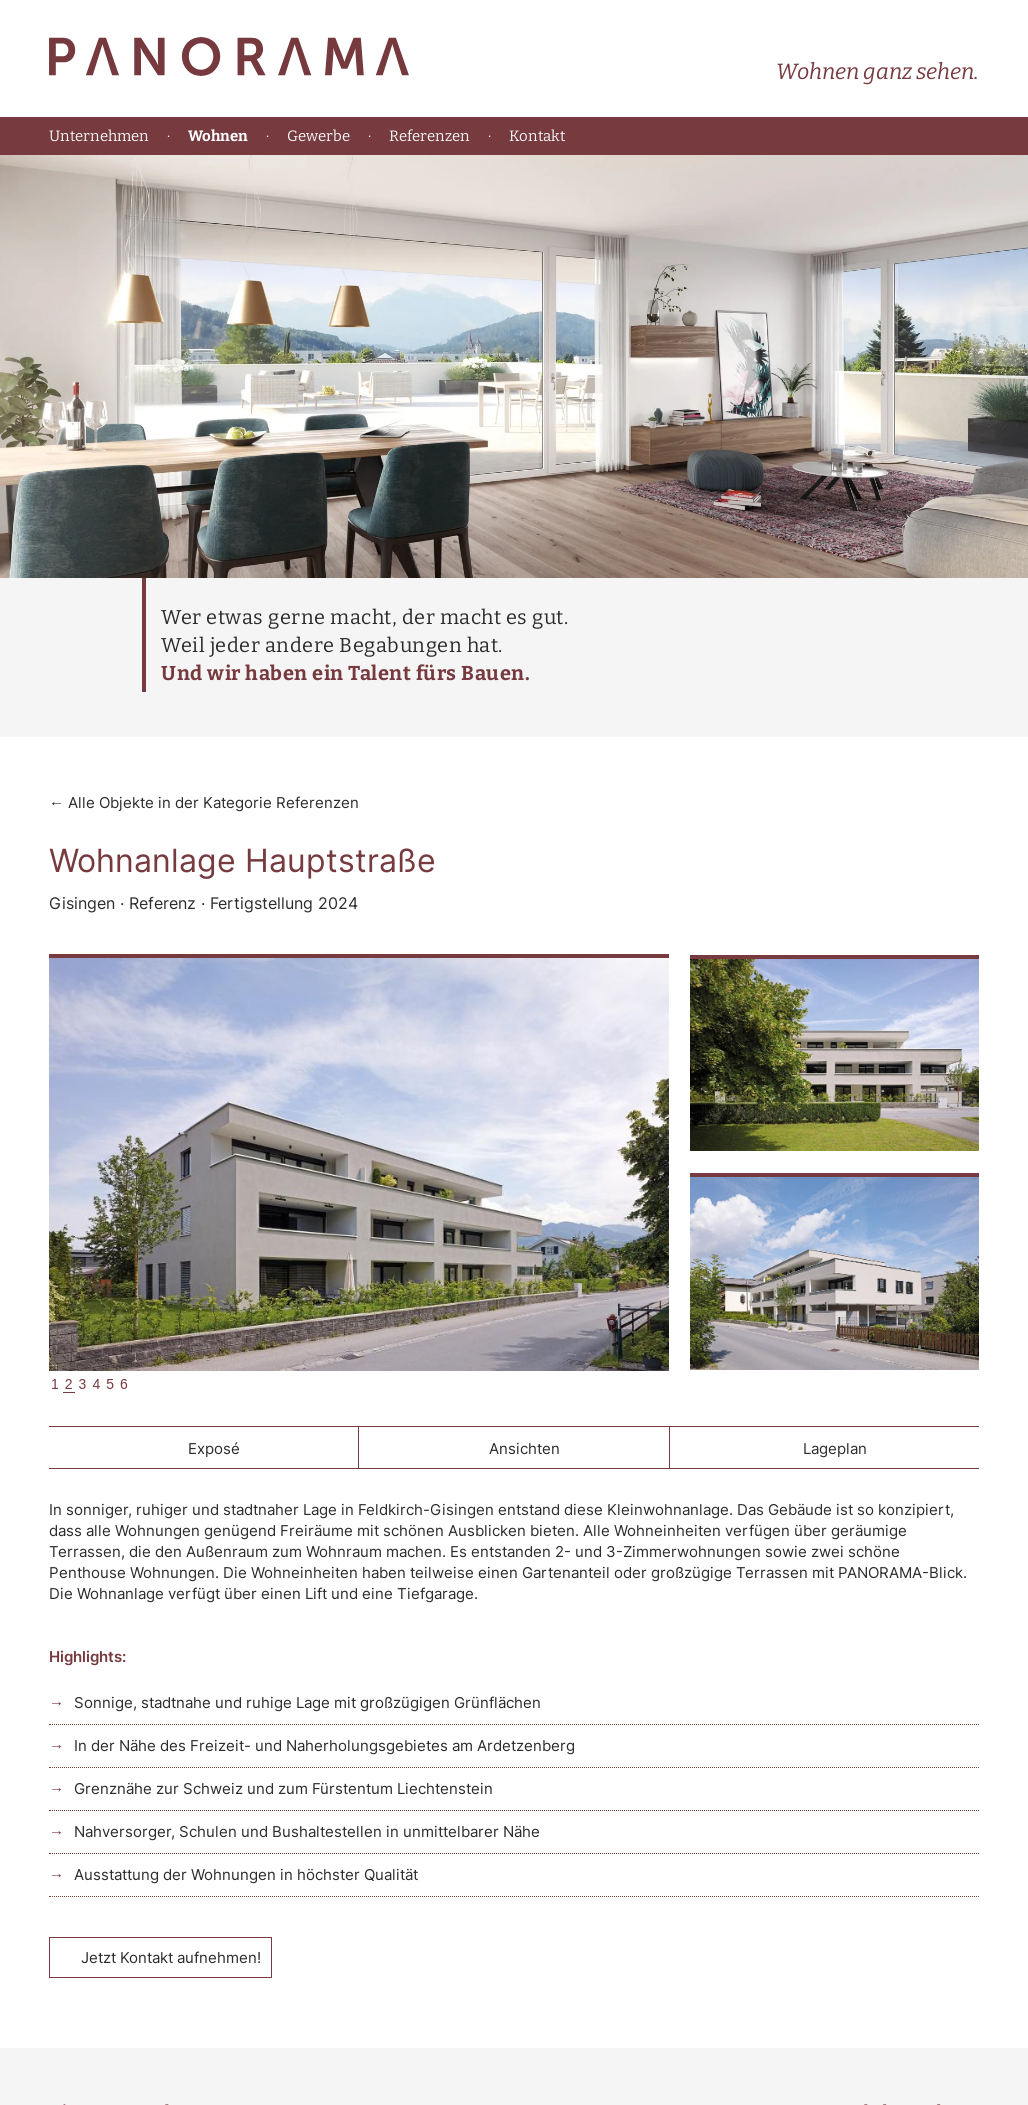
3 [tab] (83, 1384)
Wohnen (218, 136)
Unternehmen (99, 136)
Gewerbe (318, 136)
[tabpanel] (359, 1164)
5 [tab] (110, 1384)
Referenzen (429, 136)
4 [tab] (96, 1384)
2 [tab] (69, 1384)
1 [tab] (55, 1384)
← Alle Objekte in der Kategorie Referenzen (204, 802)
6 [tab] (124, 1384)
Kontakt (537, 136)
